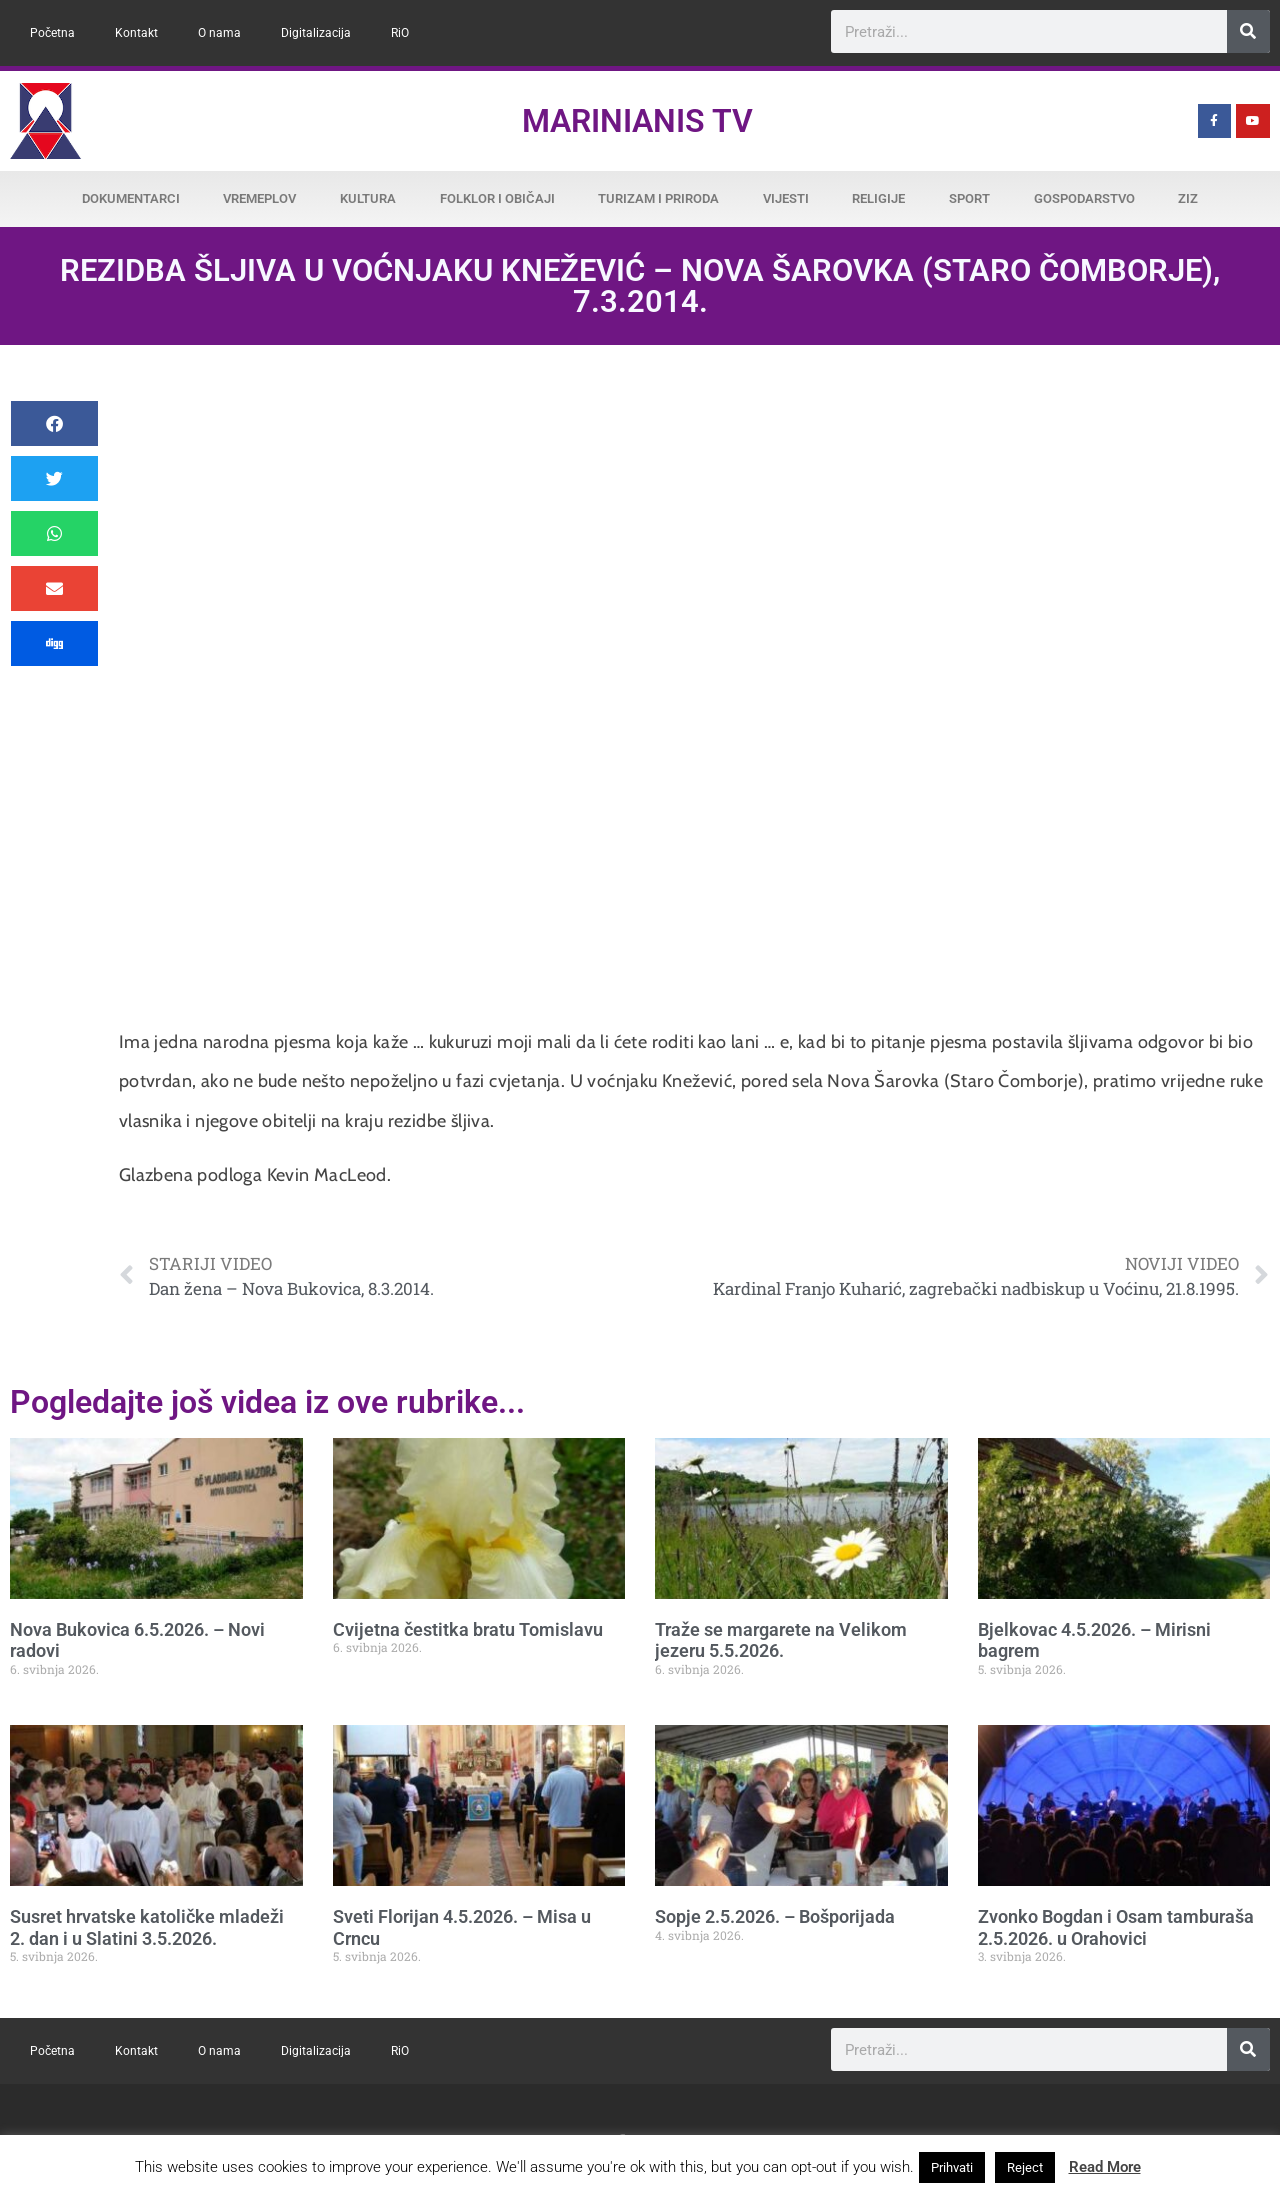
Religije (878, 198)
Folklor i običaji (497, 198)
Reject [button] (1025, 2167)
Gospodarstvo (1084, 198)
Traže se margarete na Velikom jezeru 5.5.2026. (781, 1640)
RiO (400, 33)
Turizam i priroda (658, 198)
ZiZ (1188, 198)
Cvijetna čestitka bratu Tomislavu (468, 1629)
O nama (219, 33)
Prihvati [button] (952, 2167)
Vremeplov (259, 198)
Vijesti (786, 198)
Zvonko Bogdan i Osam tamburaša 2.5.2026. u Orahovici (1116, 1927)
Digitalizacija (316, 33)
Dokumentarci (131, 198)
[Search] (1248, 31)
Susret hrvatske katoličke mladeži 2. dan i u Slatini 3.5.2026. (147, 1927)
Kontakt (136, 33)
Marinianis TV (637, 121)
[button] (54, 423)
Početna (52, 33)
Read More (1105, 2167)
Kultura (368, 198)
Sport (969, 198)
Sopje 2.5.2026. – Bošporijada (775, 1916)
